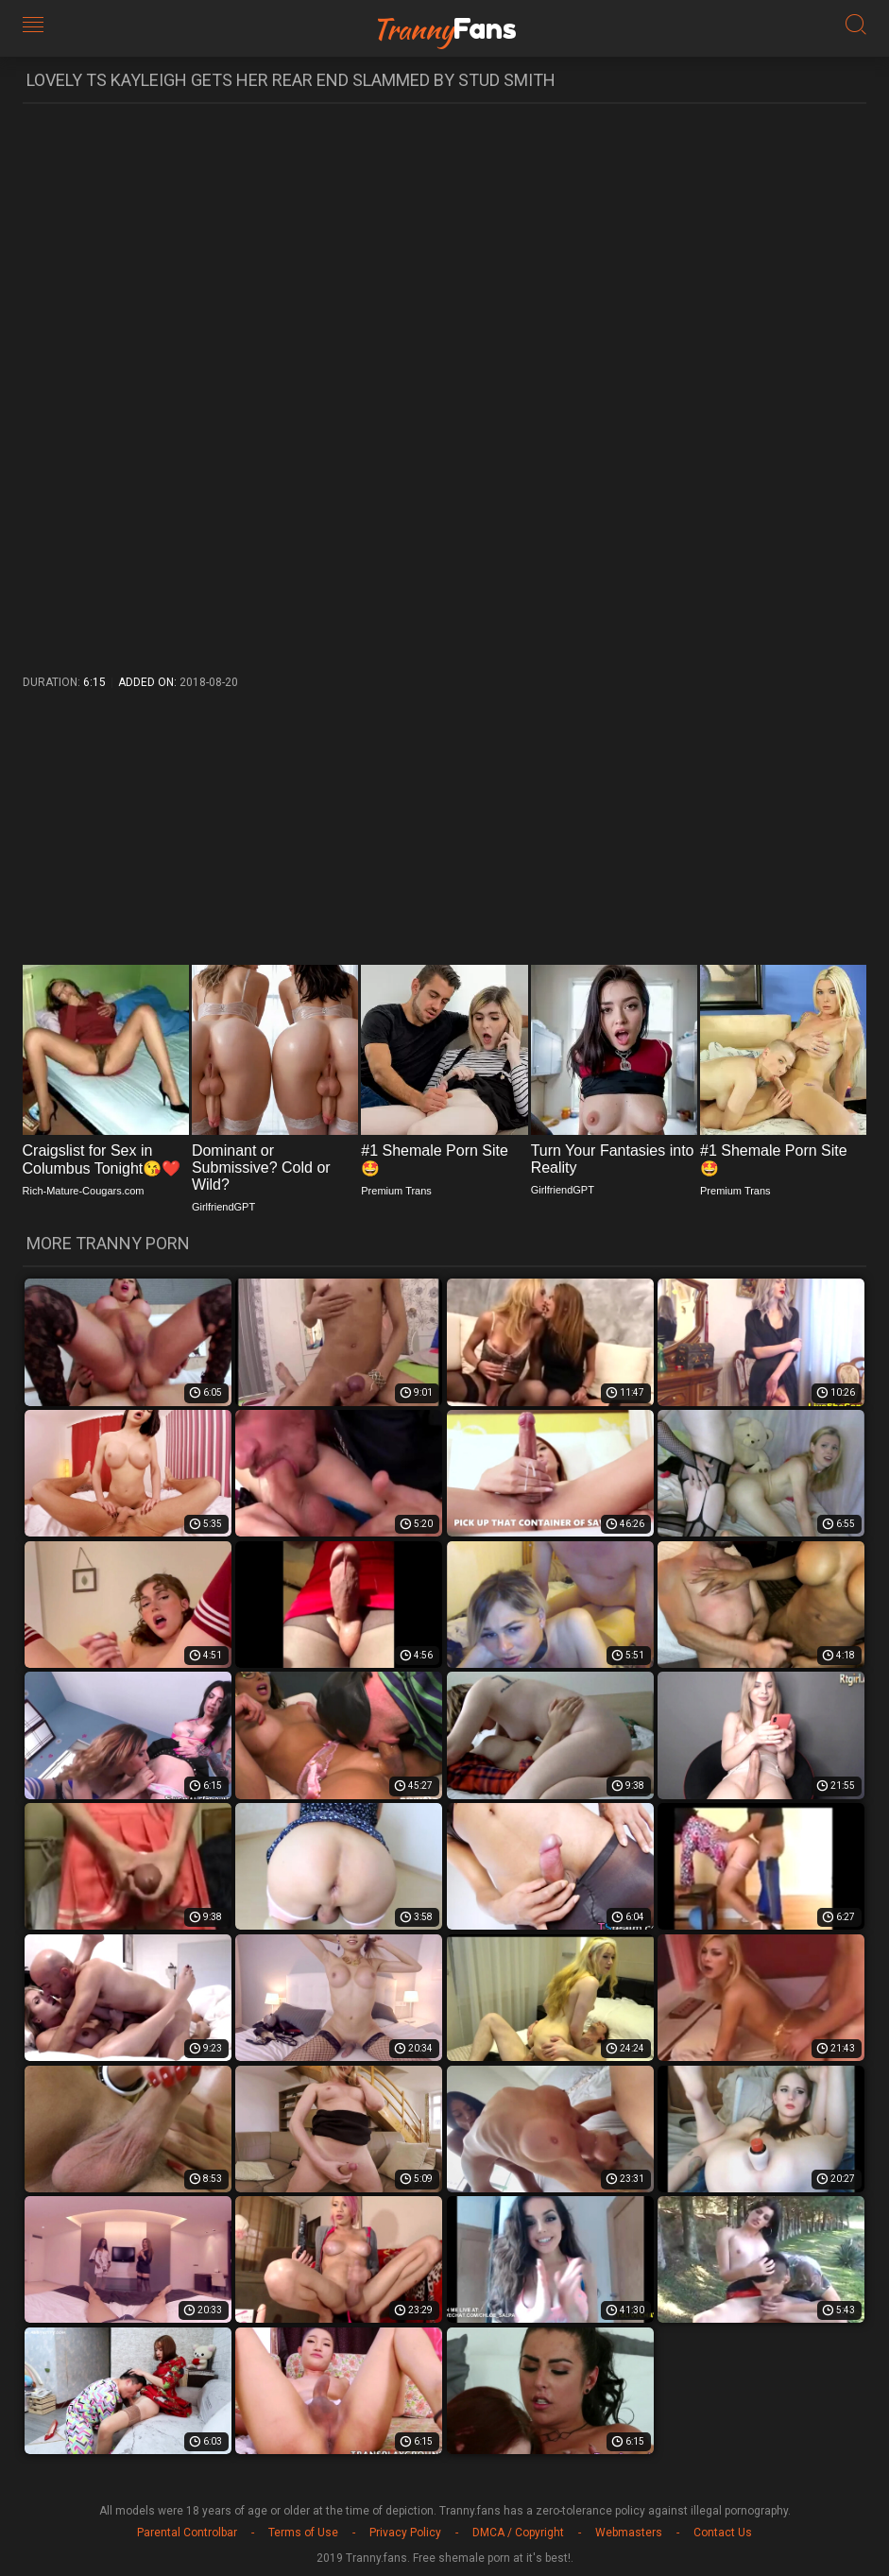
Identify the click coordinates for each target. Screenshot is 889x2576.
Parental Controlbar (187, 2532)
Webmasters (628, 2532)
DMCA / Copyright (518, 2532)
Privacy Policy (405, 2532)
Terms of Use (303, 2532)
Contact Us (722, 2532)
